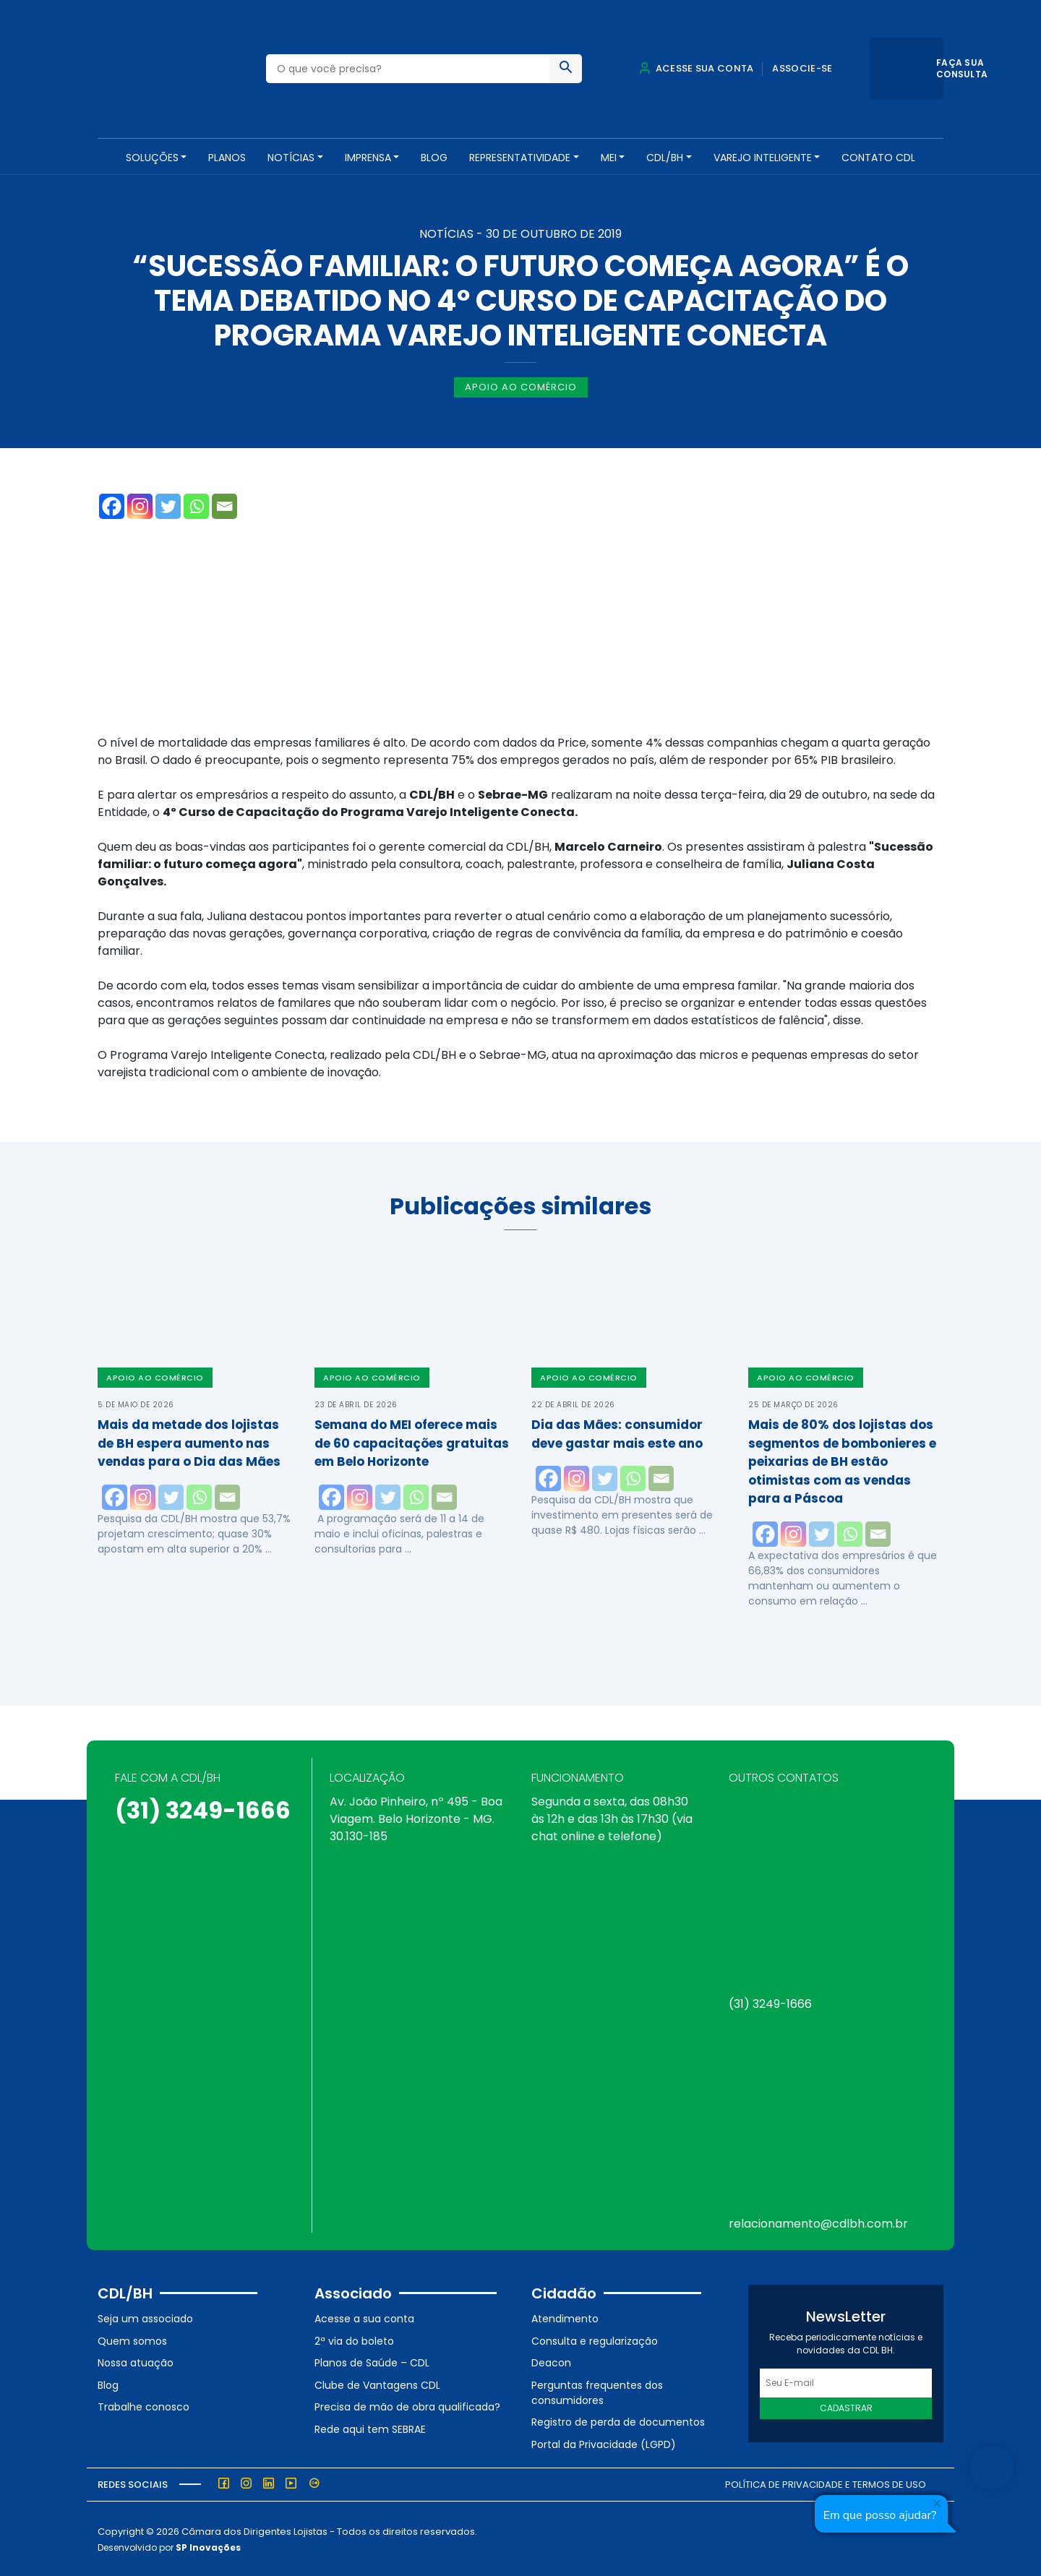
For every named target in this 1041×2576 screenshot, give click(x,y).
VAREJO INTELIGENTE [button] (763, 157)
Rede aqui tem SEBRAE (370, 2428)
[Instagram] (140, 505)
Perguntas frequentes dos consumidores (597, 2391)
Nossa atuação (136, 2361)
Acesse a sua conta (364, 2317)
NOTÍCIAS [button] (290, 157)
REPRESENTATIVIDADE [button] (519, 157)
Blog (434, 157)
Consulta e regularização (594, 2339)
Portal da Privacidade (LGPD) (603, 2443)
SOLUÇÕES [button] (152, 157)
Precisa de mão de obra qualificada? (407, 2405)
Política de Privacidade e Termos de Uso (825, 2482)
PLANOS (227, 157)
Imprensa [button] (368, 157)
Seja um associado (145, 2317)
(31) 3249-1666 (203, 1809)
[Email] (224, 505)
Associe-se (802, 68)
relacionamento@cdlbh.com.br (818, 2222)
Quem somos (132, 2339)
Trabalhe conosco (143, 2405)
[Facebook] (111, 505)
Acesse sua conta (696, 68)
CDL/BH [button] (664, 157)
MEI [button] (609, 157)
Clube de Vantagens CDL (377, 2384)
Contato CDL (878, 157)
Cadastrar (846, 2406)
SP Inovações (208, 2546)
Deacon (551, 2361)
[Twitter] (168, 505)
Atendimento (565, 2317)
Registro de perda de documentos (618, 2420)
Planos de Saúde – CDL (371, 2361)
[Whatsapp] (196, 505)
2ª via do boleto (354, 2339)
